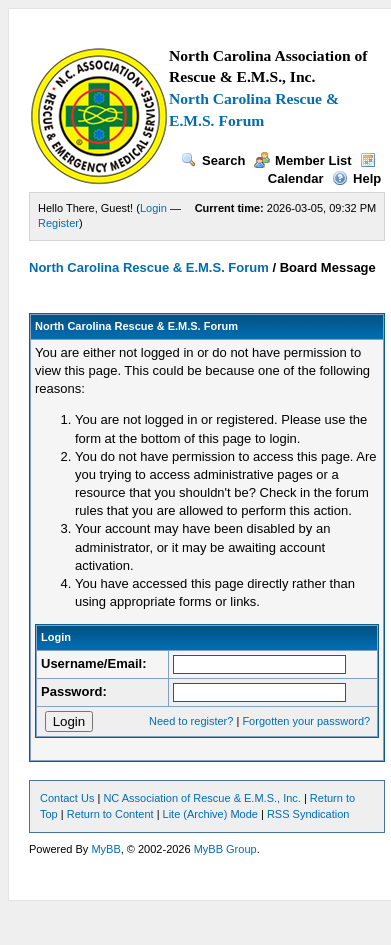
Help (356, 178)
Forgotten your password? (306, 721)
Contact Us (67, 798)
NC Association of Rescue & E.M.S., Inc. (201, 798)
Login (153, 208)
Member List (303, 160)
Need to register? (191, 721)
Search (213, 160)
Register (58, 223)
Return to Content (110, 814)
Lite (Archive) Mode (210, 814)
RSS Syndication (308, 814)
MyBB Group (225, 849)
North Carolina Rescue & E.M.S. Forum (149, 267)
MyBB (105, 849)
